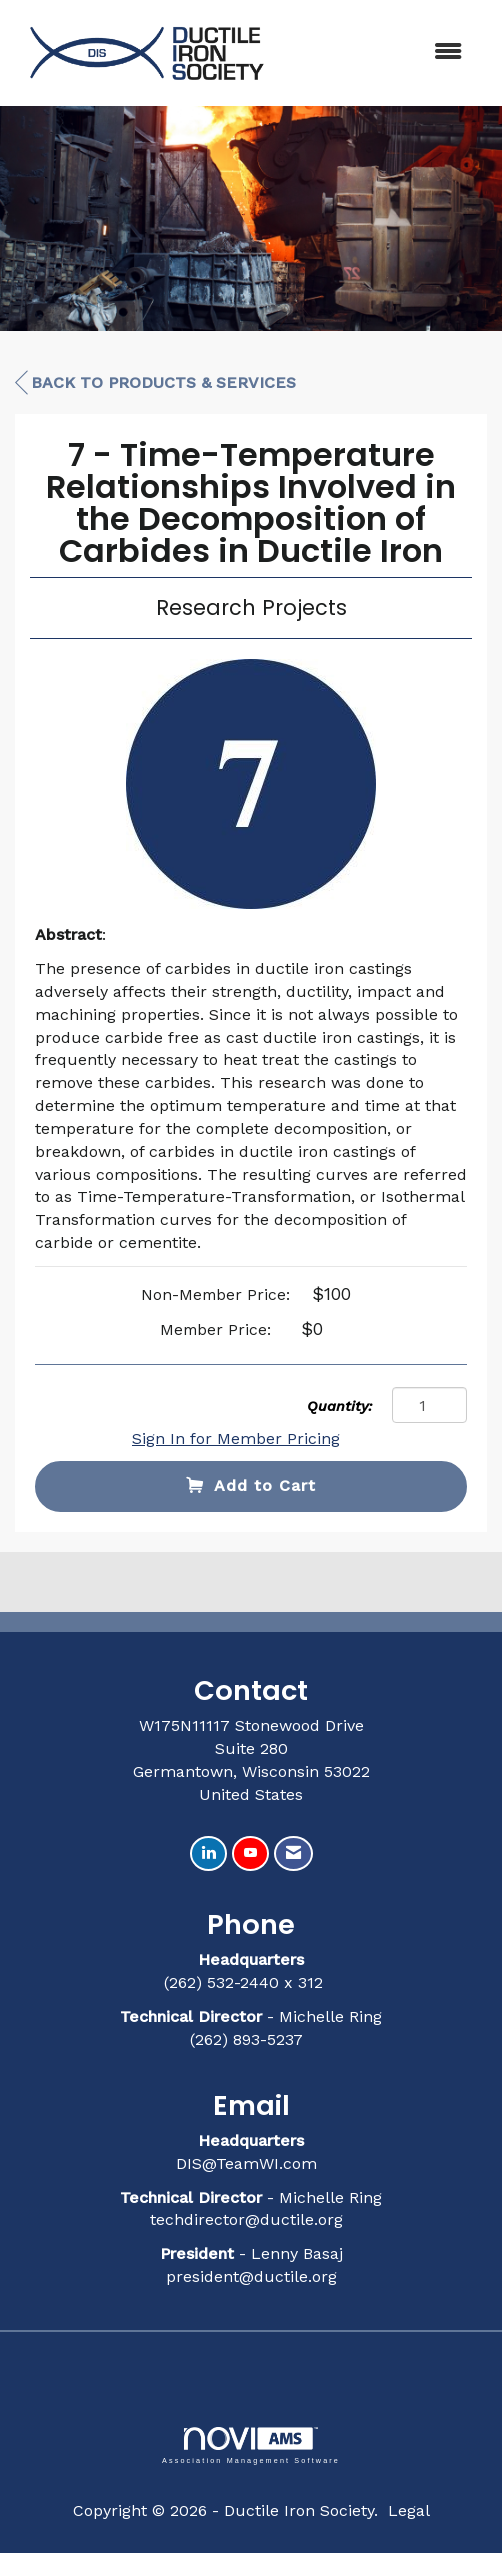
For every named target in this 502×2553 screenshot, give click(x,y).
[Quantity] (429, 1405)
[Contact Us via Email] (293, 1853)
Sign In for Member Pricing (236, 1438)
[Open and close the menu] (380, 52)
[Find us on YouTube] (250, 1853)
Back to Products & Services (155, 383)
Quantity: (339, 1406)
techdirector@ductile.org (246, 2219)
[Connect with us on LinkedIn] (208, 1853)
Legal (409, 2510)
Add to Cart (251, 1485)
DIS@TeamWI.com (249, 2163)
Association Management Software (251, 2445)
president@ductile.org (251, 2276)
